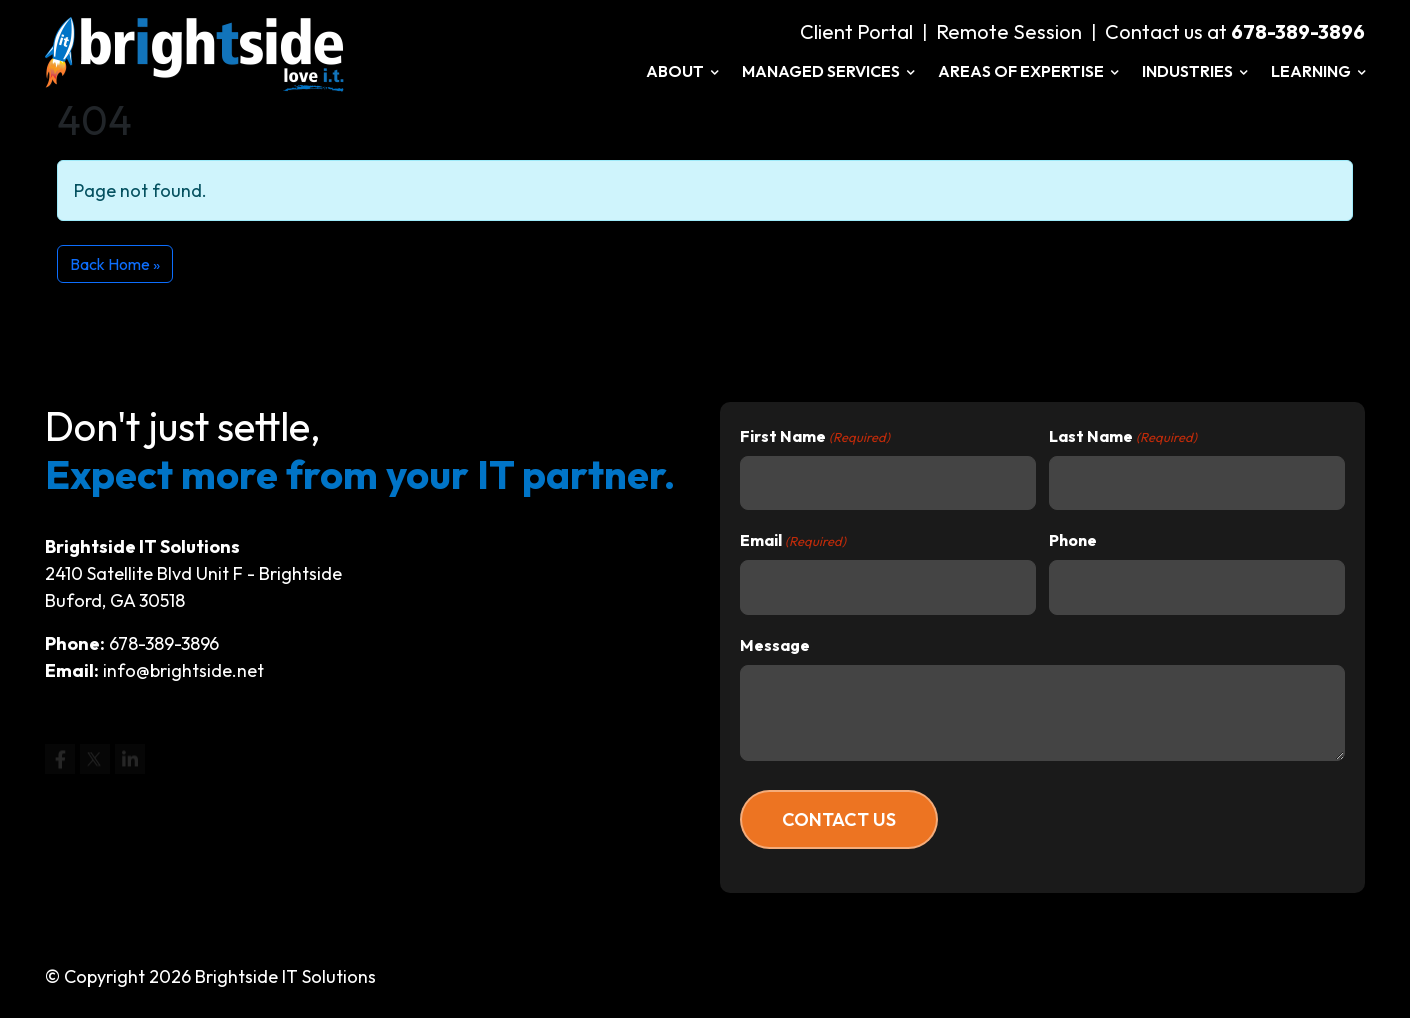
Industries (1194, 71)
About (682, 71)
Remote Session (1009, 31)
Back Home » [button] (115, 264)
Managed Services (828, 71)
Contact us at (1235, 31)
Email (793, 541)
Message (775, 645)
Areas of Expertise (1028, 71)
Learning (1318, 71)
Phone (1073, 540)
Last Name (1123, 437)
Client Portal (856, 31)
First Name (815, 437)
